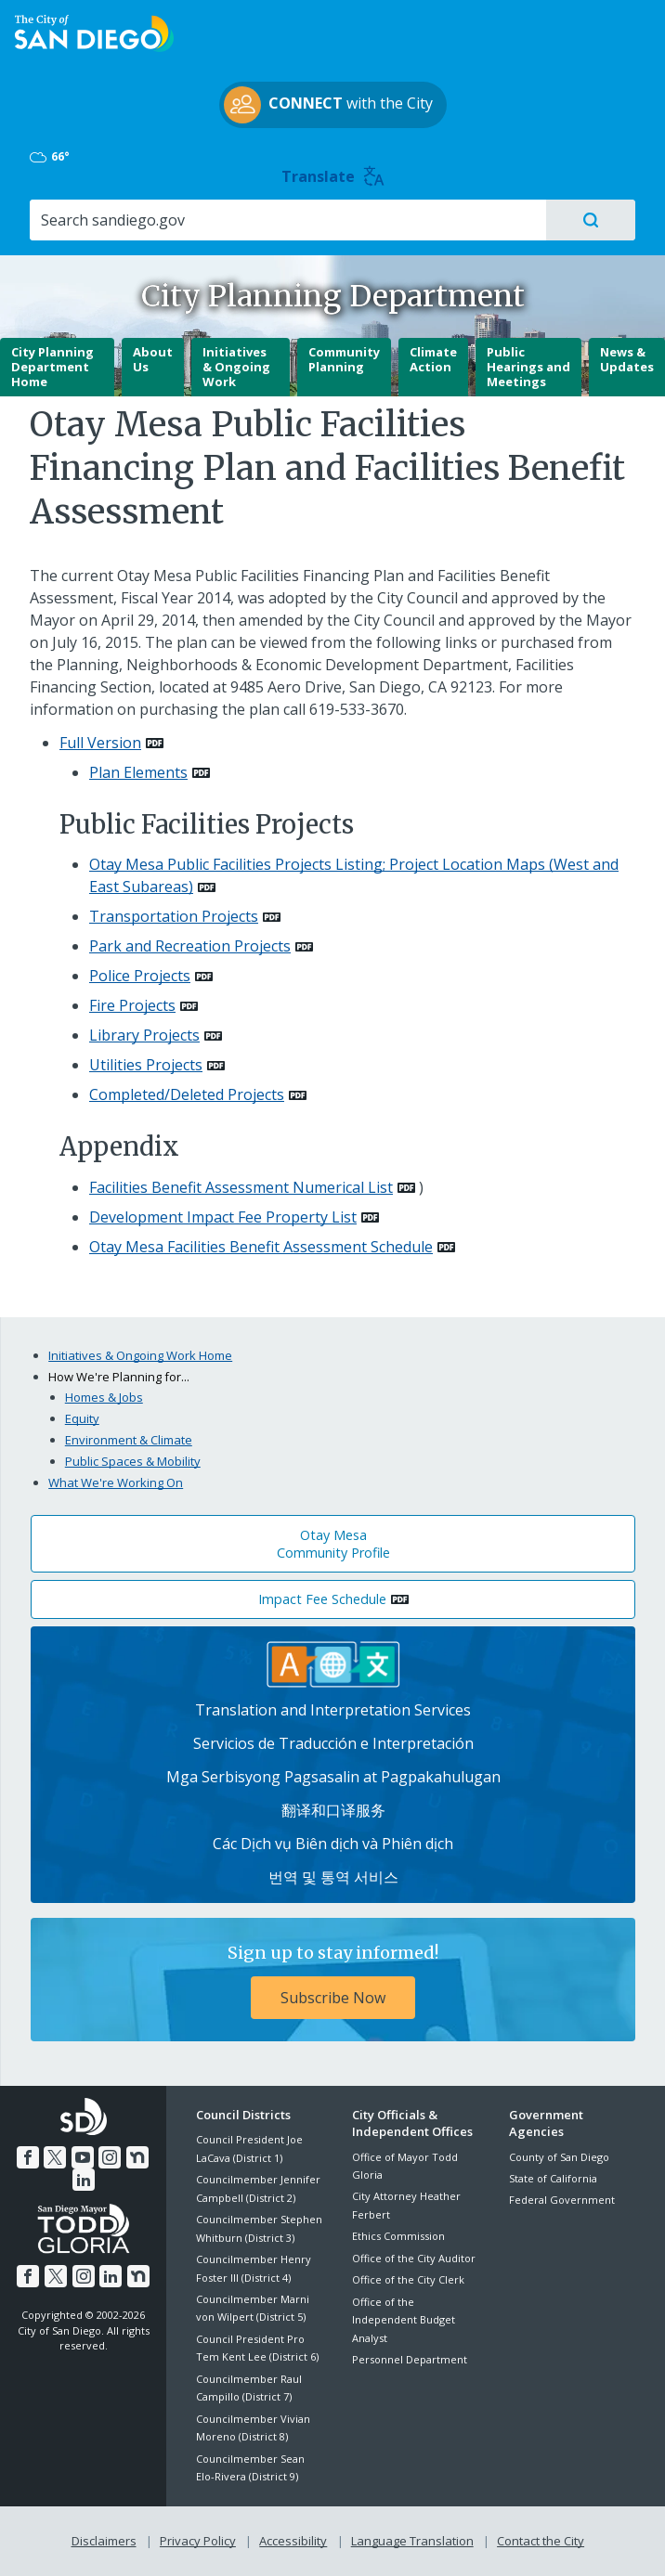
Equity (82, 1418)
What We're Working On (115, 1482)
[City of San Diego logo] (94, 31)
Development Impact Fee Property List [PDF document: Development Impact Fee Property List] (223, 1217)
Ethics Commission (398, 2236)
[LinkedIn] (83, 2179)
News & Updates (627, 359)
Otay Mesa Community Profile (333, 1543)
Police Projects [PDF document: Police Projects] (139, 975)
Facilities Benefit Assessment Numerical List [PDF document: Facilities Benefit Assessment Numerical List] (241, 1187)
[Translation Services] (333, 1662)
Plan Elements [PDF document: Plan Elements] (138, 772)
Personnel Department (409, 2359)
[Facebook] (28, 2157)
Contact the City (540, 2540)
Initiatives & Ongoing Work (236, 366)
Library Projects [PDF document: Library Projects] (144, 1035)
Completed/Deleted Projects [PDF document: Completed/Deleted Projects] (186, 1094)
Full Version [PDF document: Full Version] (100, 742)
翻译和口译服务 (333, 1810)
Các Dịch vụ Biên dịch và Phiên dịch (333, 1843)
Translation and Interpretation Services (333, 1710)
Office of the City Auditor (414, 2258)
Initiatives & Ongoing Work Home (140, 1355)
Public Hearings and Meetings (528, 366)
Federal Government (562, 2200)
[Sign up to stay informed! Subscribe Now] (333, 1979)
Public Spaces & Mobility (133, 1461)
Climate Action (433, 359)
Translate (333, 176)
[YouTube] (83, 2157)
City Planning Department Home (52, 366)
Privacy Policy (198, 2540)
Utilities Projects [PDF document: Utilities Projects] (145, 1065)
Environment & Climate (128, 1439)
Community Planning (344, 359)
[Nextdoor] (137, 2157)
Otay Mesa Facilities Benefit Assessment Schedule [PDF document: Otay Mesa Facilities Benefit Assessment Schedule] (261, 1246)
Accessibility (293, 2540)
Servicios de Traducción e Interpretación (333, 1743)
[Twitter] (55, 2157)
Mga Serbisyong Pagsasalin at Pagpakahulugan (333, 1777)
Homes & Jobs (104, 1397)
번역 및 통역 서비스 (333, 1877)
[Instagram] (109, 2157)
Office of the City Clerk (408, 2279)
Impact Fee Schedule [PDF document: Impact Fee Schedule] (322, 1599)
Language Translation (412, 2540)
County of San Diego (559, 2157)
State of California (553, 2178)
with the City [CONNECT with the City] (328, 104)
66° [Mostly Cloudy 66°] (50, 157)
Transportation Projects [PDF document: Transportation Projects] (173, 916)
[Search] (287, 220)
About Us (153, 359)
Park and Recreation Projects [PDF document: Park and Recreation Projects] (190, 946)
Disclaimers (104, 2540)
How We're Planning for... (118, 1376)
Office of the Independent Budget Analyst (403, 2320)
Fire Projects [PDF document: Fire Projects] (132, 1005)
